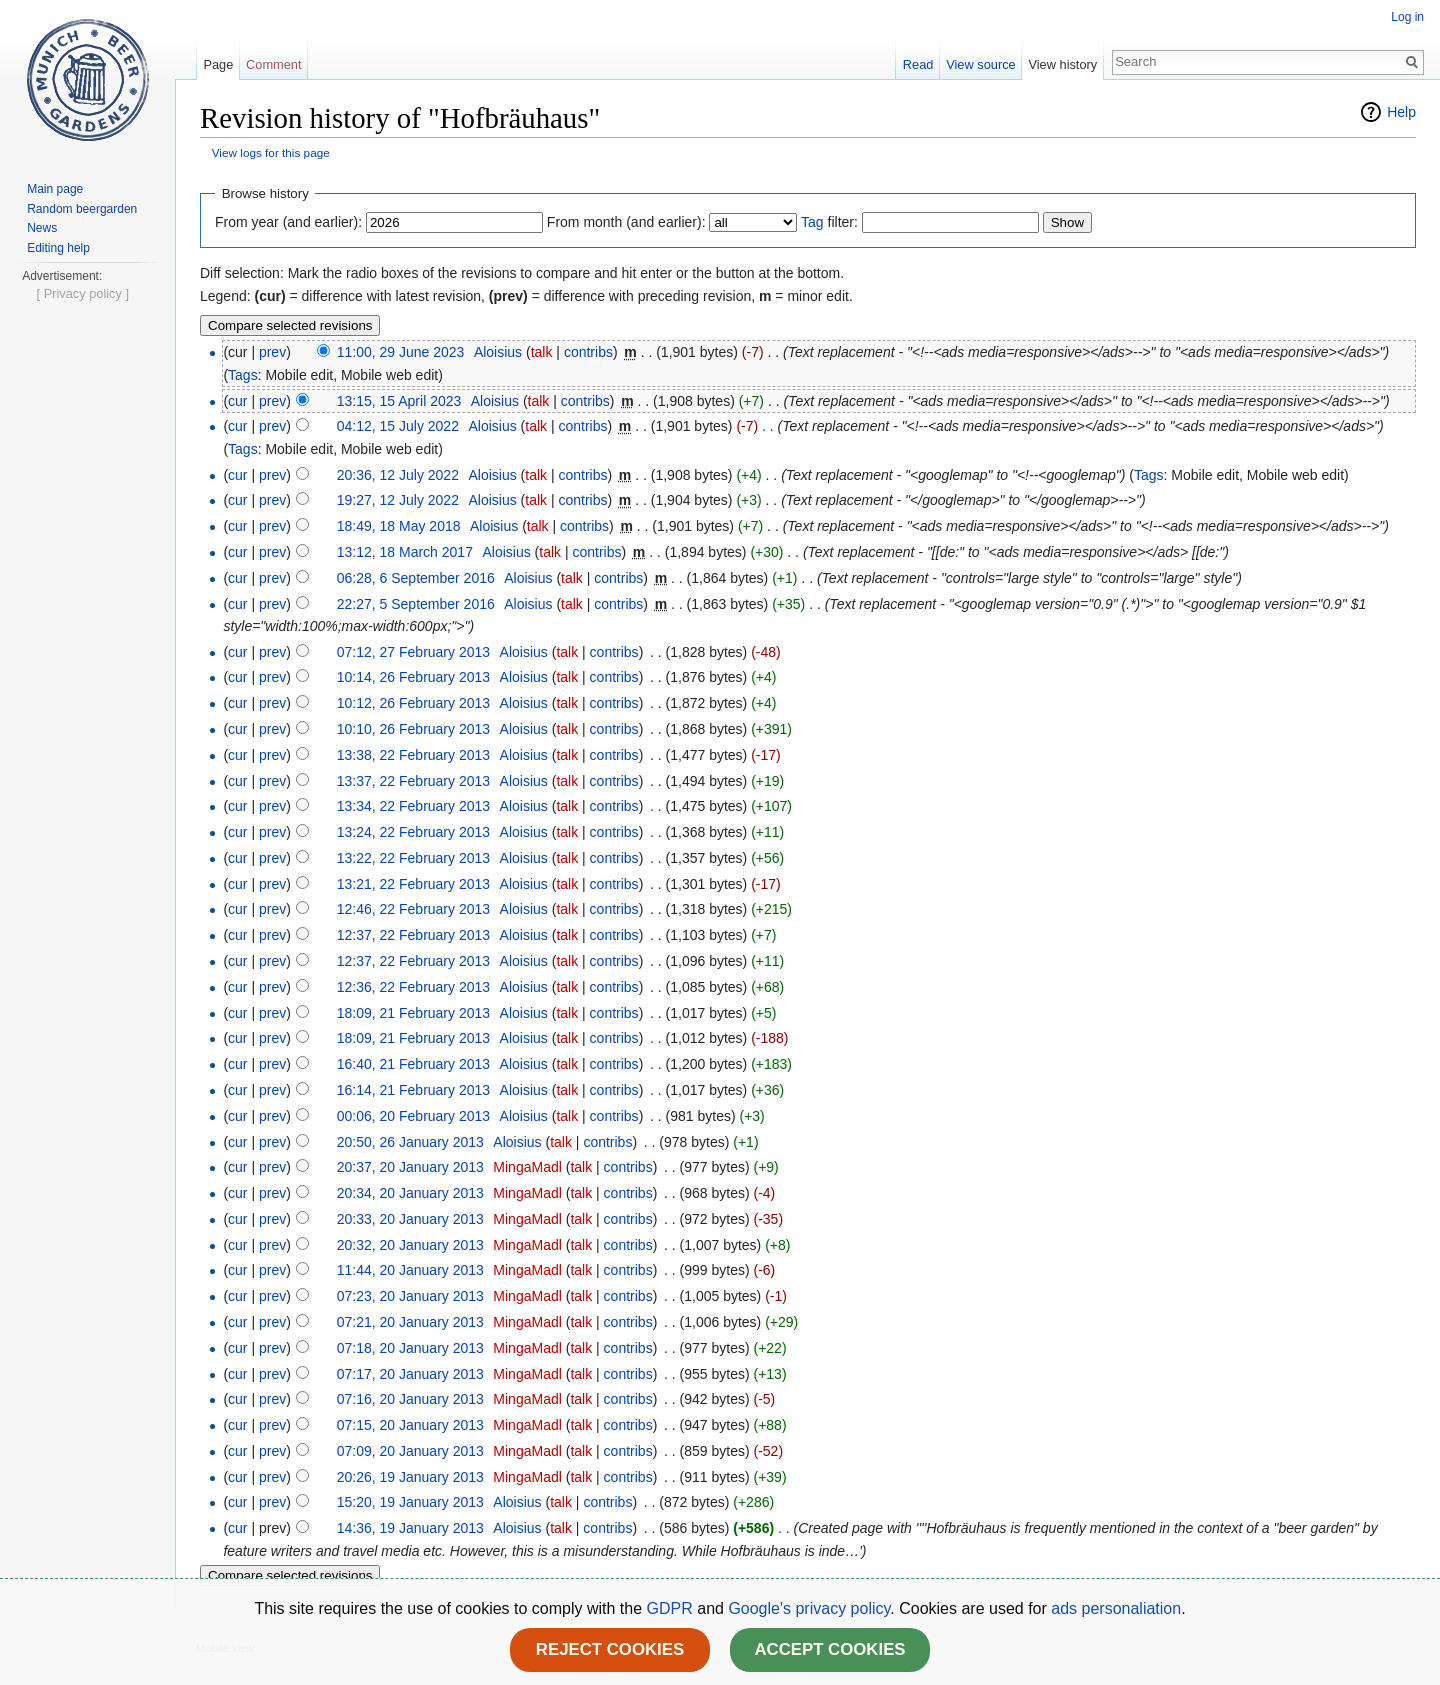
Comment (273, 64)
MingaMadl (527, 1167)
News (42, 228)
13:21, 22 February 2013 (413, 884)
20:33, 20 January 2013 (410, 1219)
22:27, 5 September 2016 (416, 604)
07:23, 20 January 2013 (410, 1296)
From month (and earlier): (626, 222)
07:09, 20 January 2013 (410, 1451)
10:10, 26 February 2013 (413, 729)
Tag (812, 222)
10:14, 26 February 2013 (413, 677)
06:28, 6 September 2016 (416, 578)
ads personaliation (1116, 1608)
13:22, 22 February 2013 (413, 858)
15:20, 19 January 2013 (410, 1502)
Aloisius (498, 352)
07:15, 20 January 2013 (410, 1425)
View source (980, 64)
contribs (588, 352)
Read (918, 64)
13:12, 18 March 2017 (405, 552)
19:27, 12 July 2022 (398, 500)
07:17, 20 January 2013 (410, 1374)
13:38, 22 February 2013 (413, 755)
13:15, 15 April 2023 (399, 401)
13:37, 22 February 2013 (413, 781)
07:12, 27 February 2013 (413, 652)
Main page (55, 189)
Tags (243, 375)
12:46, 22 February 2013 (413, 909)
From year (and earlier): (288, 222)
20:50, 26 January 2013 (410, 1142)
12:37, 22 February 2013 (413, 935)
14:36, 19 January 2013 (410, 1528)
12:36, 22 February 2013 (413, 987)
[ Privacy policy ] (83, 897)
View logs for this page (271, 152)
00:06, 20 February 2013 (413, 1116)
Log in (1407, 17)
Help (1401, 112)
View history (1062, 64)
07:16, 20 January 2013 (410, 1399)
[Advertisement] (87, 586)
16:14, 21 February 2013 (413, 1090)
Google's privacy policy (809, 1608)
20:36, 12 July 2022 (398, 475)
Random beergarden (82, 209)
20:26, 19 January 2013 (410, 1477)
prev (272, 352)
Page (218, 64)
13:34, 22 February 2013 (413, 806)
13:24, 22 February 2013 (413, 832)
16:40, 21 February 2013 (413, 1064)
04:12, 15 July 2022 (398, 426)
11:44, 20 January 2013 (410, 1270)
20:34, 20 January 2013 (410, 1193)
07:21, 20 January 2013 (410, 1322)
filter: (829, 222)
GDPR (672, 1608)
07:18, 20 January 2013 (410, 1348)
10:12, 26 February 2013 (413, 703)
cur (237, 401)
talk (542, 352)
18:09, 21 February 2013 (413, 1013)
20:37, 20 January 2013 (410, 1167)
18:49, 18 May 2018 (399, 526)
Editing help (58, 248)
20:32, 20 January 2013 (410, 1245)
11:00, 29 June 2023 (401, 352)
